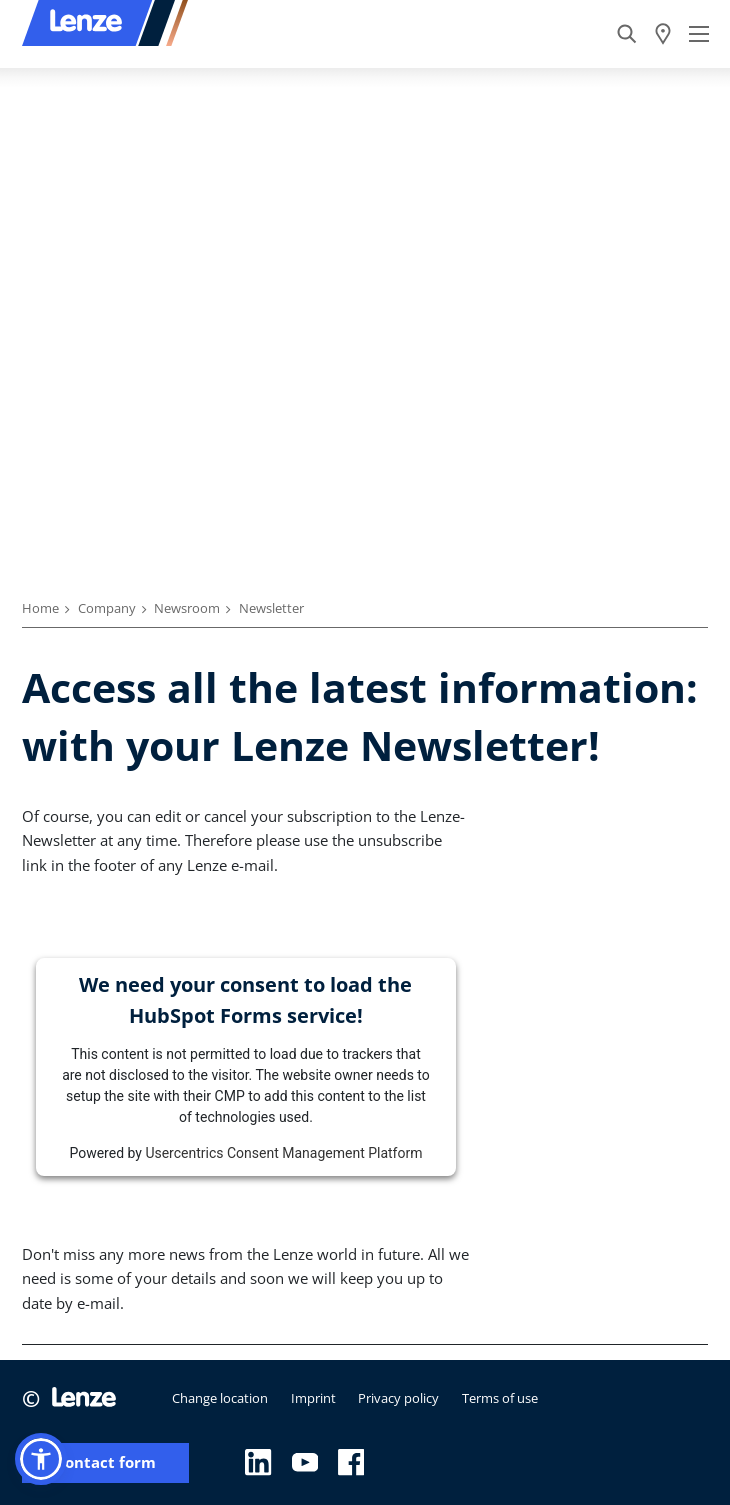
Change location (220, 1398)
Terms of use (500, 1398)
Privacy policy (398, 1398)
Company (107, 608)
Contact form (105, 1462)
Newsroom (187, 608)
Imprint (313, 1398)
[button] (41, 1459)
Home (40, 608)
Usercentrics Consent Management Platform (283, 1153)
